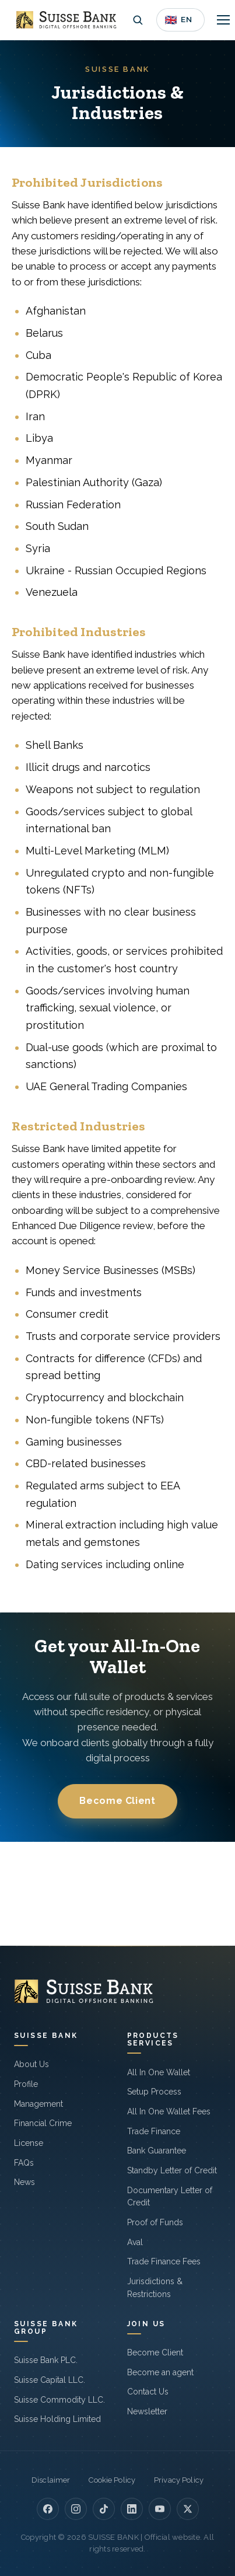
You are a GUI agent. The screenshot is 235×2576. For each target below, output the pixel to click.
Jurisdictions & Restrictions (155, 2288)
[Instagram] (76, 2509)
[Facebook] (48, 2509)
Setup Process (154, 2091)
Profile (26, 2084)
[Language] (180, 19)
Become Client (117, 1800)
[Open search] (137, 20)
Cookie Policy (112, 2480)
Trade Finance (153, 2131)
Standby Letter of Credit (172, 2170)
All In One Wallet (158, 2072)
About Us (31, 2064)
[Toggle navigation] (223, 20)
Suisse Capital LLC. (49, 2380)
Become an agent (160, 2372)
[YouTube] (160, 2509)
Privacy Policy (179, 2480)
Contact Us (148, 2391)
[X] (188, 2509)
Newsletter (147, 2411)
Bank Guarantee (156, 2150)
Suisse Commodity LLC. (59, 2399)
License (28, 2143)
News (24, 2182)
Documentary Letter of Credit (169, 2197)
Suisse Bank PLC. (46, 2360)
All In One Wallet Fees (169, 2111)
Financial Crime (43, 2123)
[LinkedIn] (132, 2509)
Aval (135, 2242)
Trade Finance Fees (164, 2261)
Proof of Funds (155, 2222)
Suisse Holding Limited (57, 2419)
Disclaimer (50, 2480)
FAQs (24, 2162)
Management (38, 2104)
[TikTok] (104, 2509)
